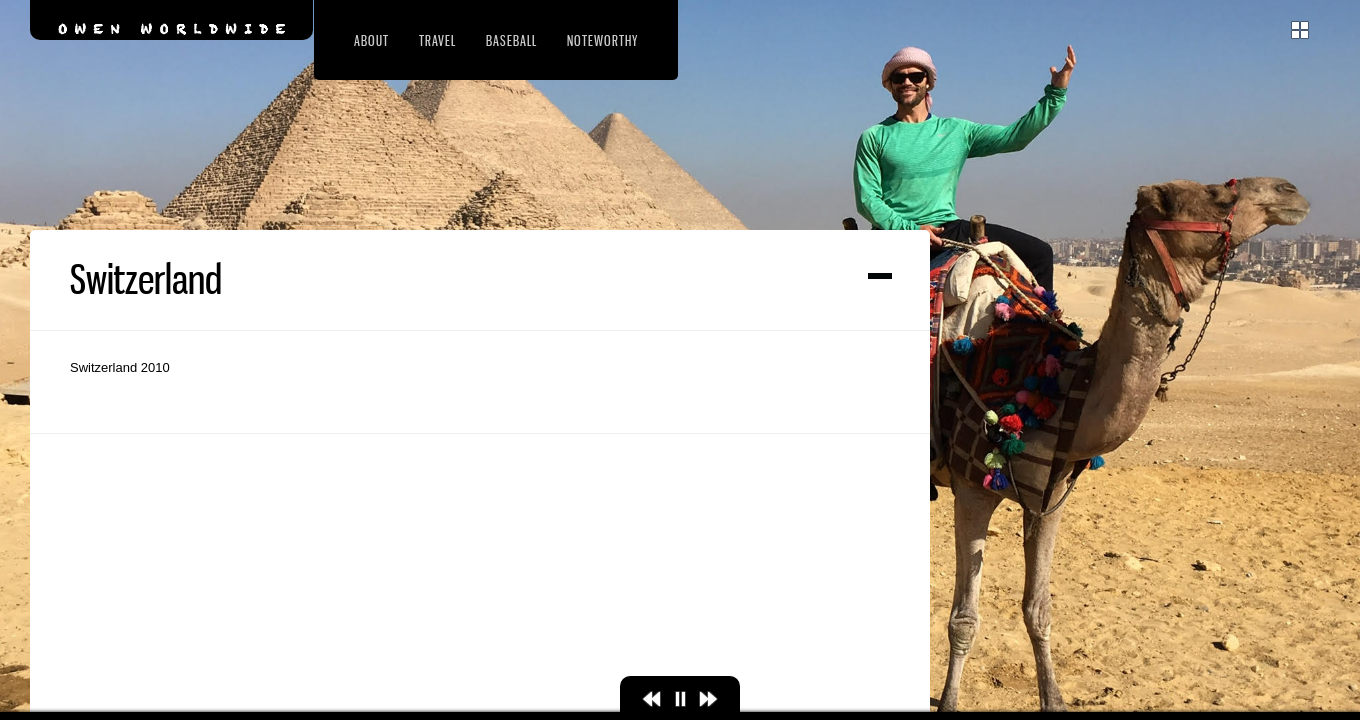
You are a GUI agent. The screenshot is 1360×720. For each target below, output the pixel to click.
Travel (437, 40)
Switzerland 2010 (120, 480)
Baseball (511, 40)
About (371, 40)
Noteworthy (602, 40)
